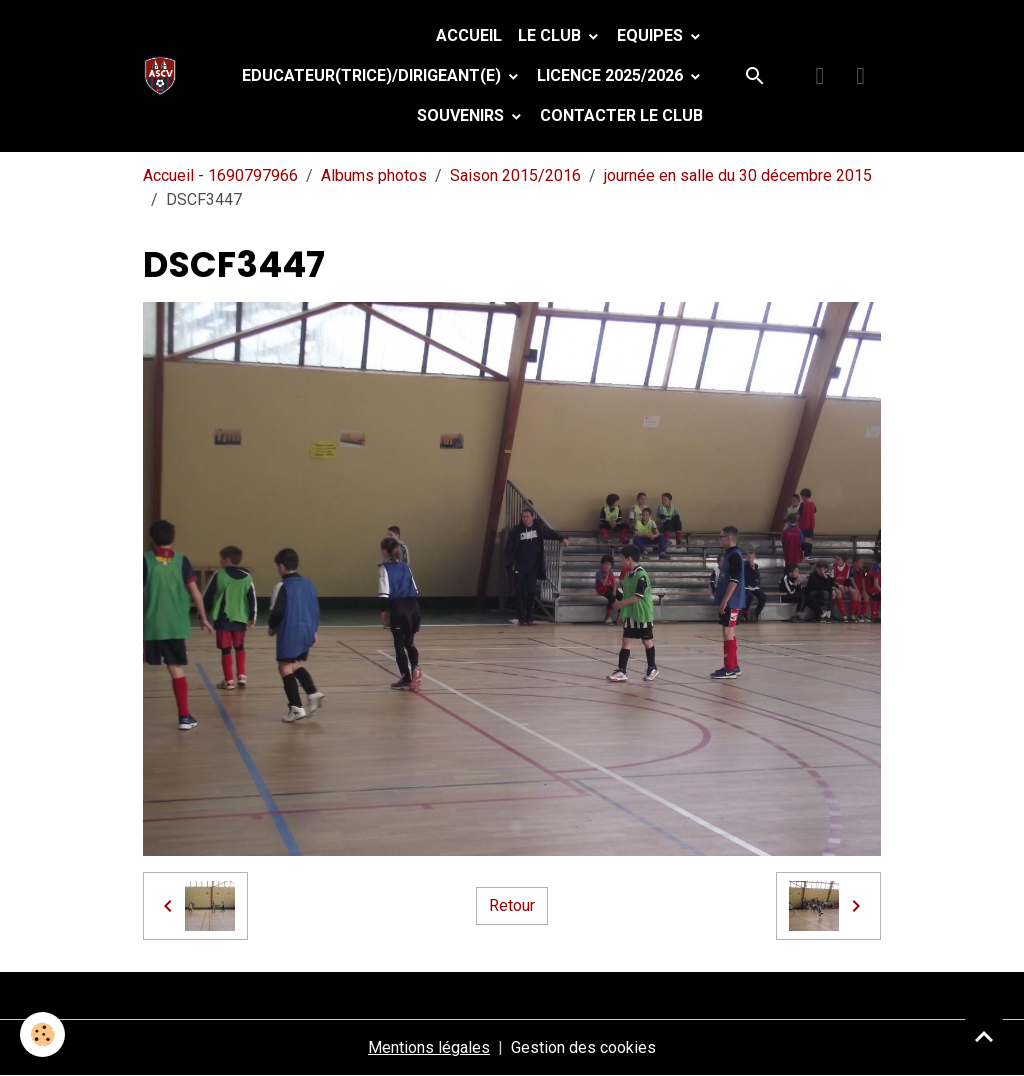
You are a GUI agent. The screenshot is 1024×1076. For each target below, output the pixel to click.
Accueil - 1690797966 (220, 175)
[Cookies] (42, 1034)
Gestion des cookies (583, 1047)
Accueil (469, 35)
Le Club (551, 35)
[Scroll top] (984, 1036)
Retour (512, 905)
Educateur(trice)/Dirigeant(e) (373, 75)
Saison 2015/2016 (515, 175)
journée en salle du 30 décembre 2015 (738, 175)
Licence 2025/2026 (612, 75)
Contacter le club (621, 115)
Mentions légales (429, 1047)
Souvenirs (462, 115)
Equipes (652, 35)
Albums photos (374, 175)
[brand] (164, 76)
